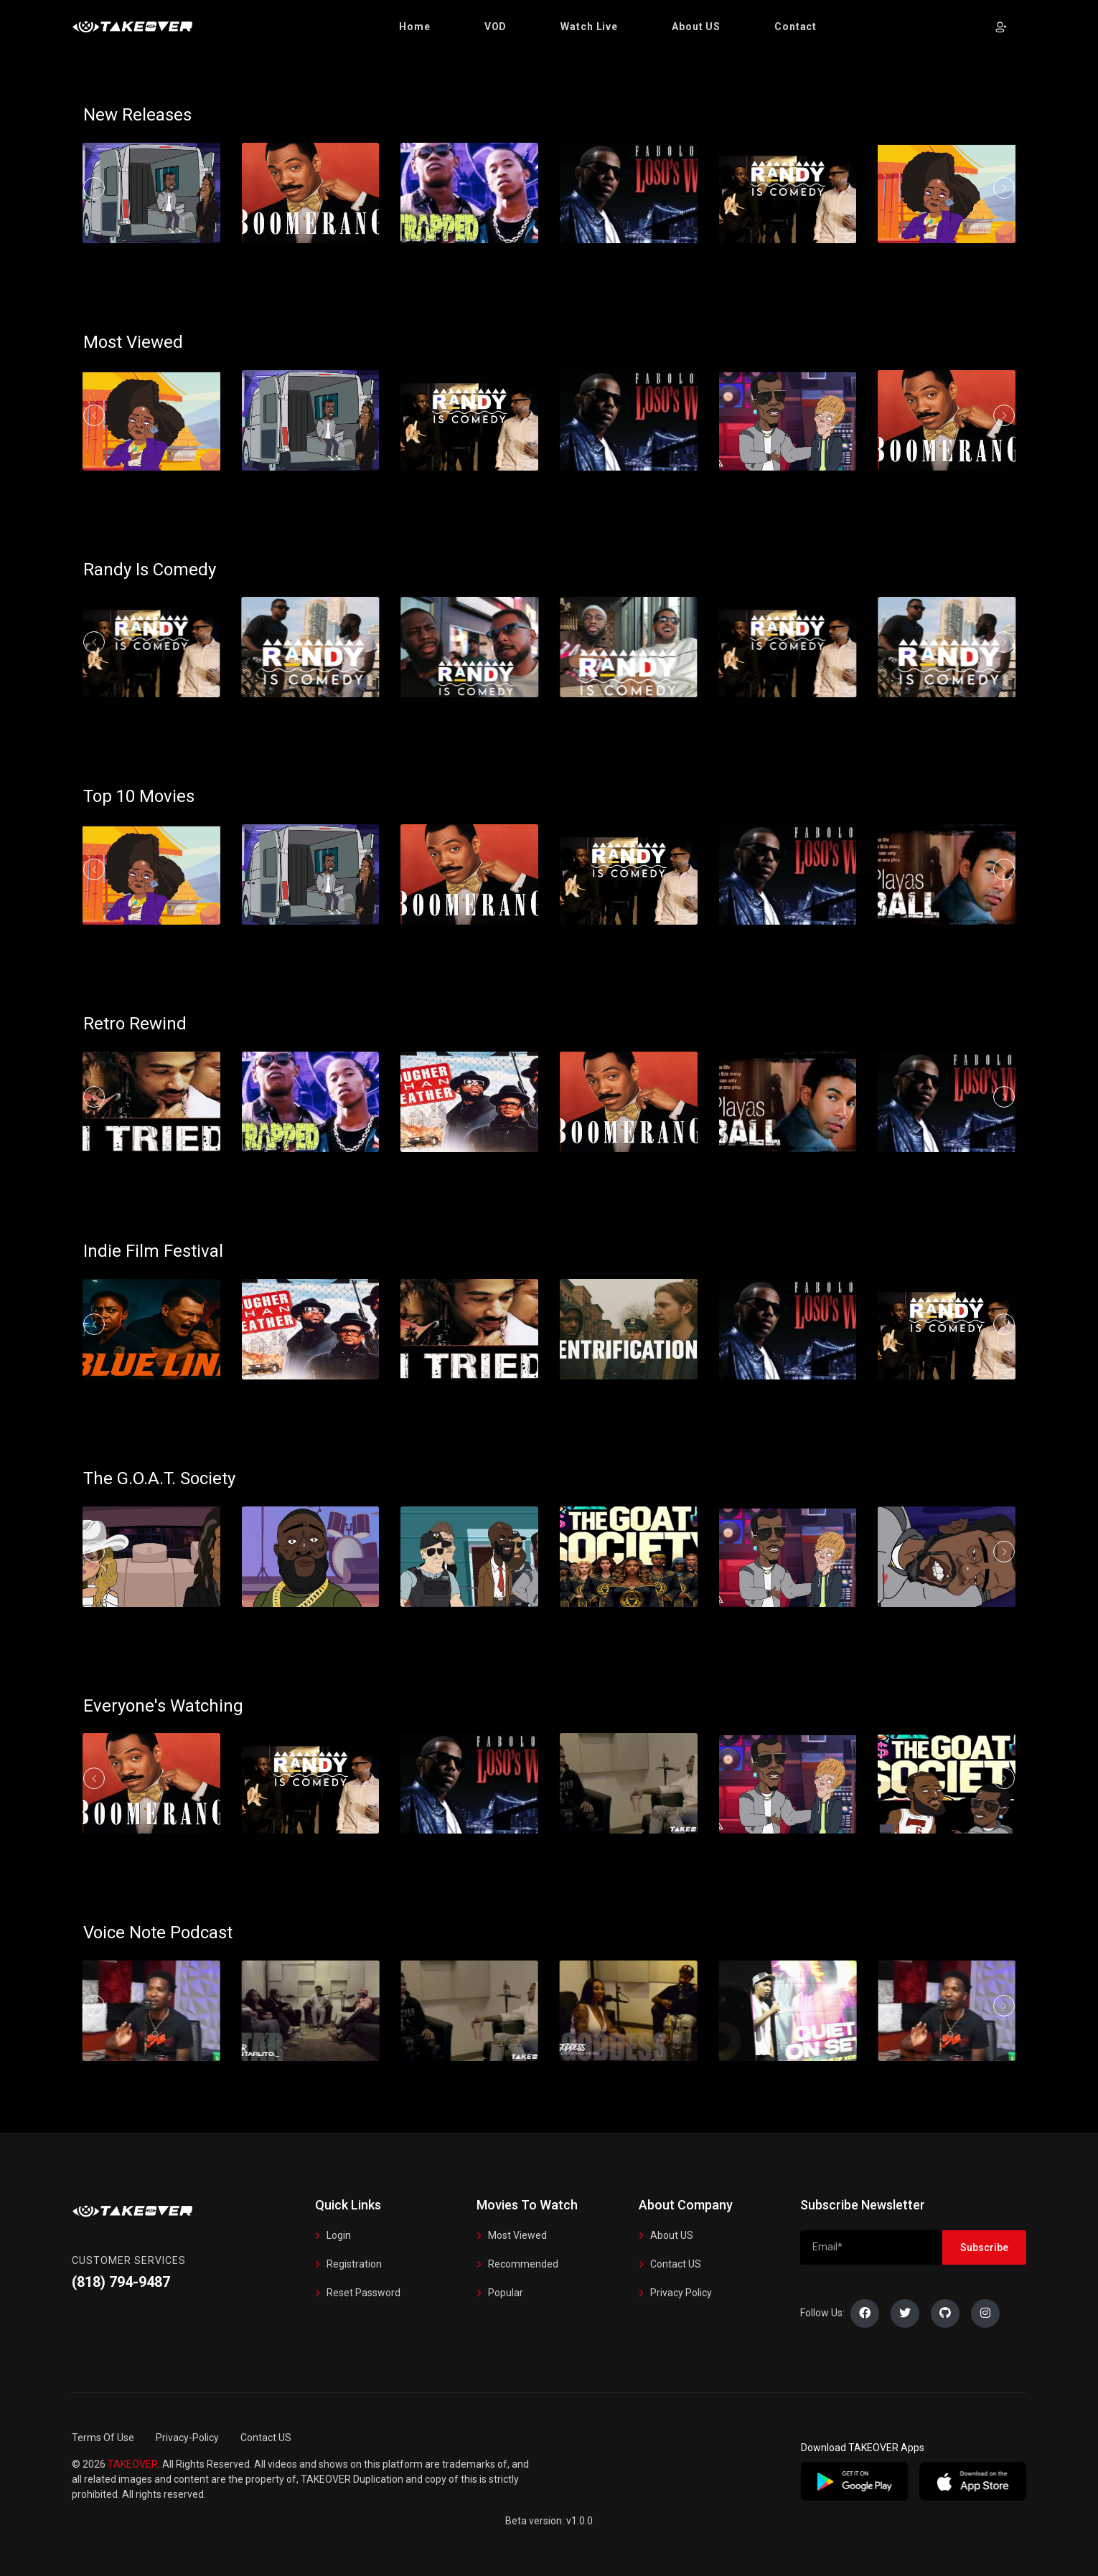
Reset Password (363, 2292)
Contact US (675, 2264)
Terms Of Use (103, 2437)
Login (339, 2235)
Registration (354, 2264)
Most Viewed (517, 2235)
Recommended (523, 2264)
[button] (414, 26)
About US (671, 2235)
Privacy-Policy (187, 2437)
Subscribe (984, 2247)
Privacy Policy (681, 2292)
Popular (505, 2292)
